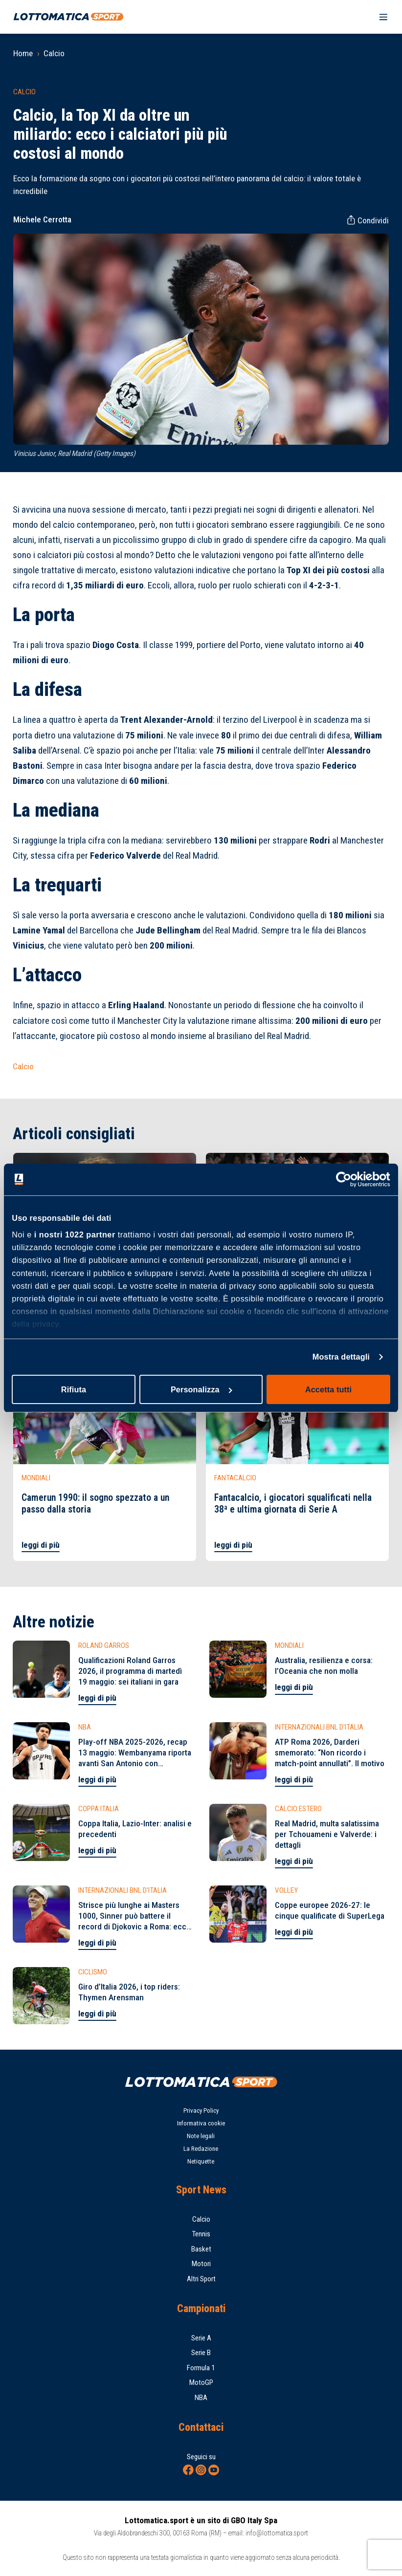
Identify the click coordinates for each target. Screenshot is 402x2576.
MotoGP (201, 2382)
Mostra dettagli (341, 1356)
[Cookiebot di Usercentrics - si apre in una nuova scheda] (347, 1179)
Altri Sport (201, 2278)
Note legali (201, 2136)
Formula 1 (201, 2367)
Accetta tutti (328, 1389)
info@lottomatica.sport (277, 2533)
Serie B (201, 2352)
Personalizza (201, 1389)
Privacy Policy (201, 2110)
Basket (201, 2249)
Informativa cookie (201, 2123)
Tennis (201, 2234)
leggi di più (41, 1545)
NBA (201, 2397)
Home (23, 53)
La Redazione (200, 2148)
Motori (201, 2263)
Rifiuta (73, 1389)
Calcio (54, 53)
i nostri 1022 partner (74, 1234)
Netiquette (200, 2161)
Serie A (201, 2338)
